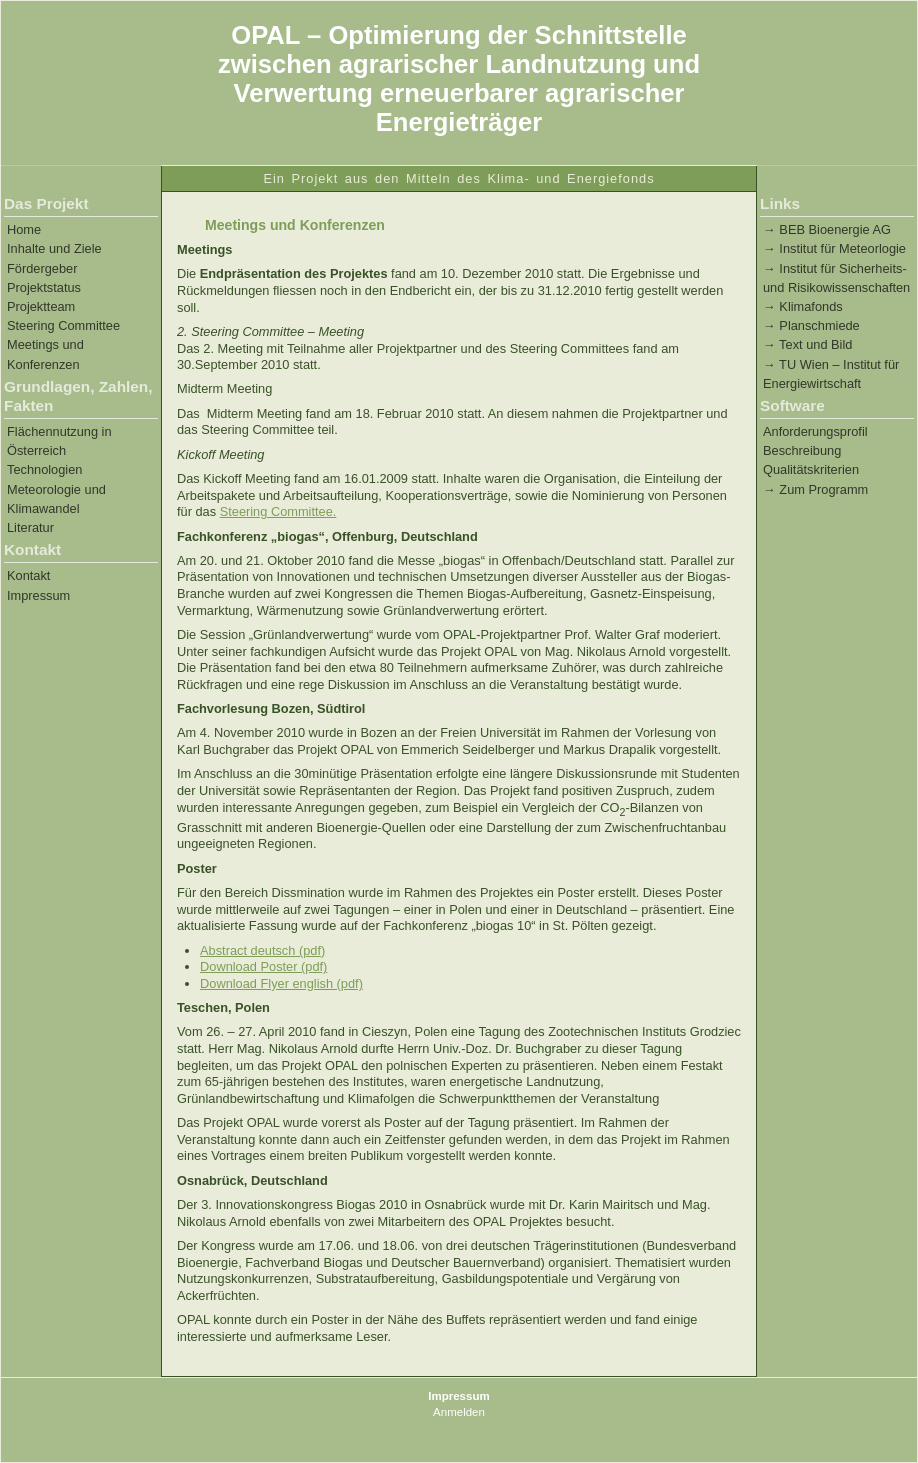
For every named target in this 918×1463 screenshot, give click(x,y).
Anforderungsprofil (815, 431)
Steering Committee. (278, 511)
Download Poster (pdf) (263, 966)
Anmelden (459, 1412)
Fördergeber (42, 268)
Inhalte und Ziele (54, 248)
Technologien (44, 469)
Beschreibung (802, 450)
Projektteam (41, 306)
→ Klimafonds (803, 306)
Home (24, 229)
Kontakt (28, 575)
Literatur (30, 527)
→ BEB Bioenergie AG (827, 229)
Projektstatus (44, 287)
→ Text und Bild (807, 344)
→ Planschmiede (811, 325)
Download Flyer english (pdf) (281, 983)
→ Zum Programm (815, 489)
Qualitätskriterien (811, 469)
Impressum (38, 595)
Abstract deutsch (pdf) (262, 950)
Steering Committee (63, 325)
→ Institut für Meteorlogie (834, 248)
